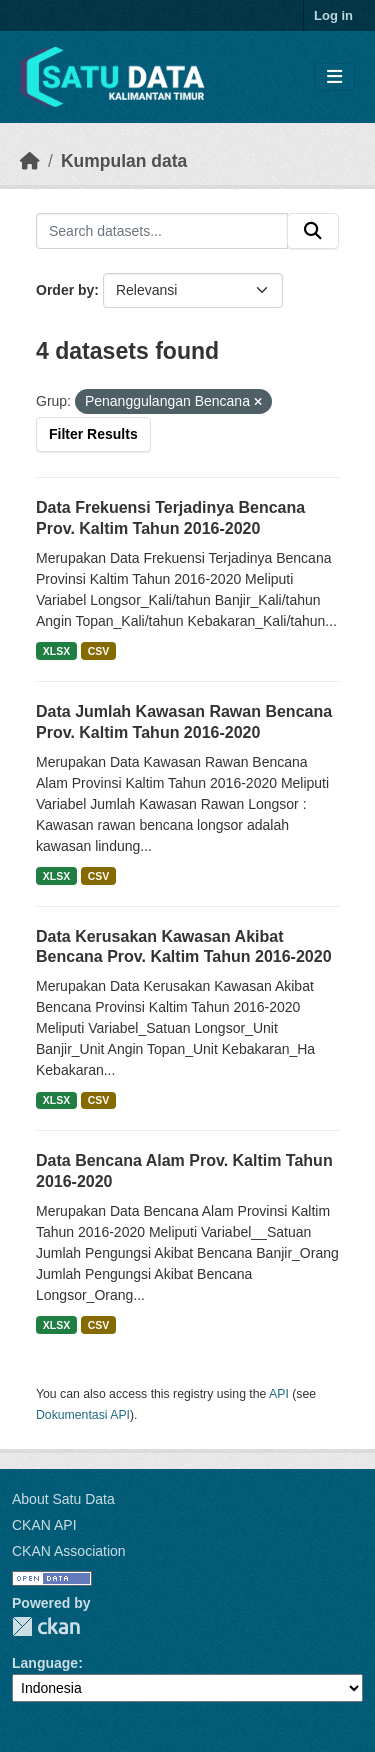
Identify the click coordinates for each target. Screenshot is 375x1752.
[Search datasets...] (162, 231)
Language (45, 1663)
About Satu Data (63, 1499)
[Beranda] (30, 161)
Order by (65, 290)
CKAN (46, 1626)
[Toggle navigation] (334, 77)
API (279, 1394)
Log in (333, 15)
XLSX (56, 651)
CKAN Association (69, 1551)
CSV (99, 651)
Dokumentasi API (83, 1415)
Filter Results (93, 434)
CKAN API (44, 1525)
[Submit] (313, 231)
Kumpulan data (124, 161)
